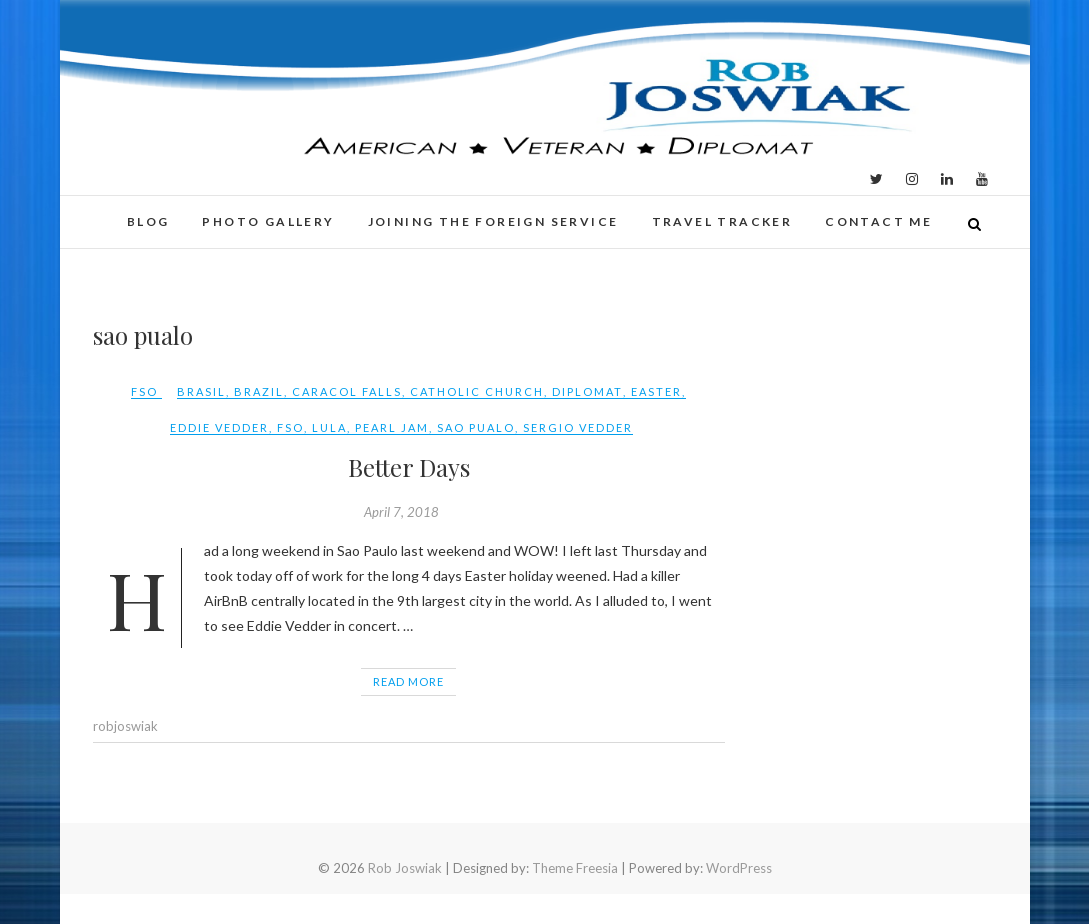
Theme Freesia (575, 868)
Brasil (201, 391)
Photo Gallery (268, 221)
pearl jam (392, 427)
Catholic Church (477, 391)
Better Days (409, 467)
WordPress (739, 868)
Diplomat (587, 391)
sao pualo (476, 427)
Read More (408, 681)
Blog (148, 221)
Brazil (259, 391)
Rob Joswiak (405, 868)
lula (329, 427)
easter (656, 391)
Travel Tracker (722, 221)
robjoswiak (125, 726)
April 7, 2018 (401, 512)
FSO (144, 391)
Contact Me (878, 221)
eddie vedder (219, 427)
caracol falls (347, 391)
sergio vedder (578, 427)
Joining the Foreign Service (493, 221)
